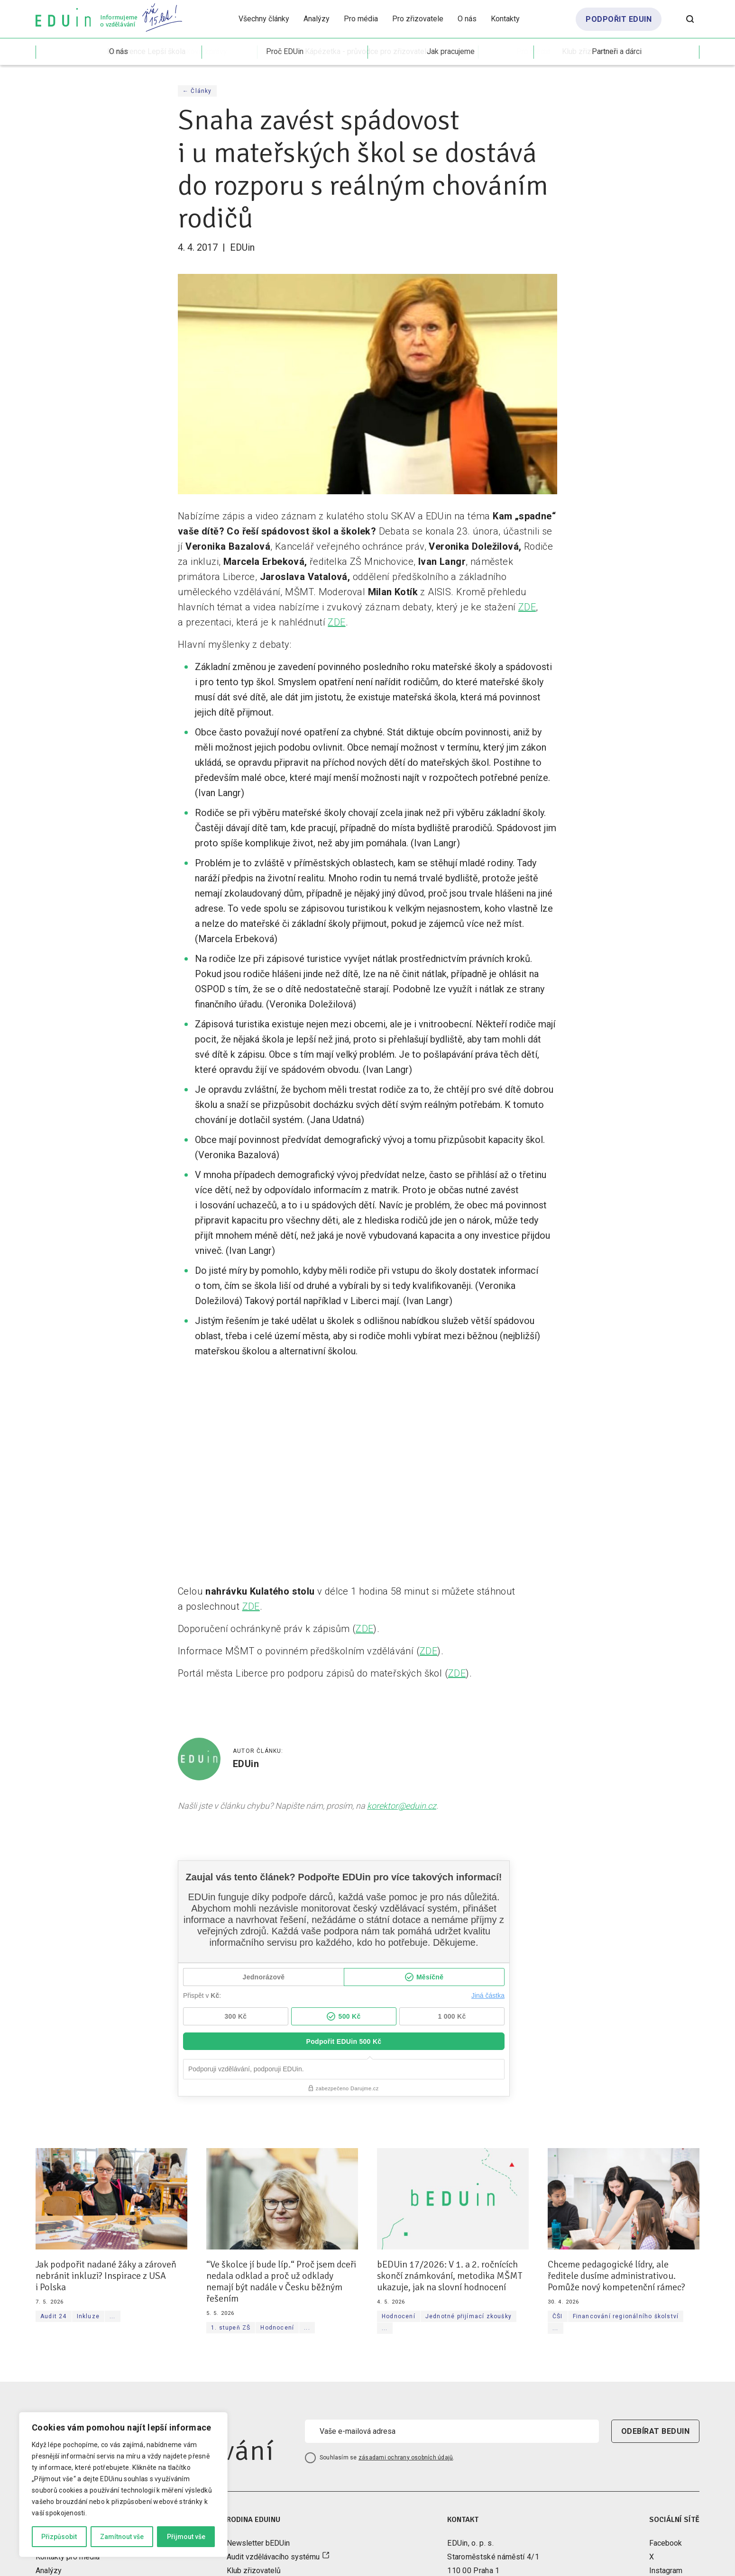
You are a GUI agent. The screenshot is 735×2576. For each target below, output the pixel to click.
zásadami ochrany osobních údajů (405, 2457)
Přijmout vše (186, 2536)
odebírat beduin (655, 2431)
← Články (197, 91)
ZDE (527, 607)
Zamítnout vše (122, 2536)
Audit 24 (53, 2316)
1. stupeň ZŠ (230, 2327)
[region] (123, 2484)
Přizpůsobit (59, 2536)
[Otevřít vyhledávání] (689, 18)
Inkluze (88, 2316)
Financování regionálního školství (626, 2316)
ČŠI (557, 2316)
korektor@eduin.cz (401, 1806)
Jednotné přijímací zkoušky (468, 2316)
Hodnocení (277, 2327)
